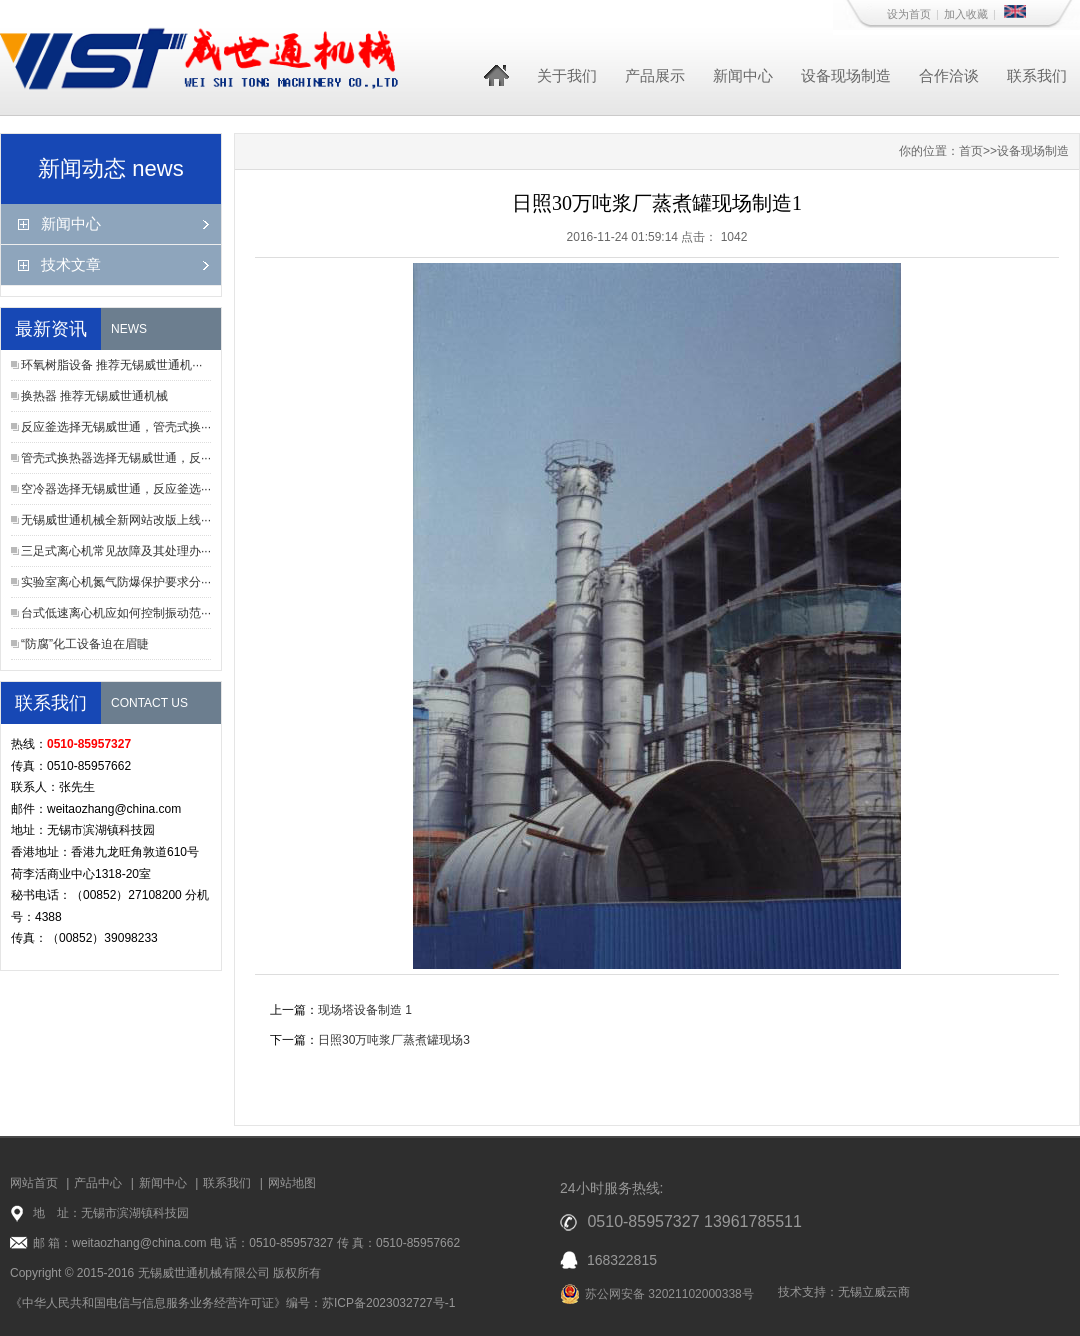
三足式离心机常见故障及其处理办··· (116, 551)
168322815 (622, 1260)
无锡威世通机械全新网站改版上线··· (116, 520)
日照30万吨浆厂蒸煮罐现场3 (394, 1040)
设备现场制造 (846, 75)
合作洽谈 (949, 75)
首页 (971, 151)
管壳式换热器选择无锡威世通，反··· (116, 458)
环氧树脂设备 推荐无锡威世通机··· (111, 365)
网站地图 (292, 1183)
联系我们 (1037, 75)
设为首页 (909, 14)
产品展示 (655, 75)
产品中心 (98, 1183)
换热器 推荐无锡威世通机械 (94, 396)
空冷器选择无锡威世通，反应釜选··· (116, 489)
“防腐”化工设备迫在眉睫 (85, 644)
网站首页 (34, 1183)
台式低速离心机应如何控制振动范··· (116, 613)
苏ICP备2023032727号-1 (388, 1303)
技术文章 (71, 264)
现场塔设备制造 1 (365, 1010)
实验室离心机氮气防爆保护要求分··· (116, 582)
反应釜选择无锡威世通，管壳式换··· (116, 427)
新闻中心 (743, 75)
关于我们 (567, 75)
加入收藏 (966, 14)
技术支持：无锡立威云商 (844, 1292)
